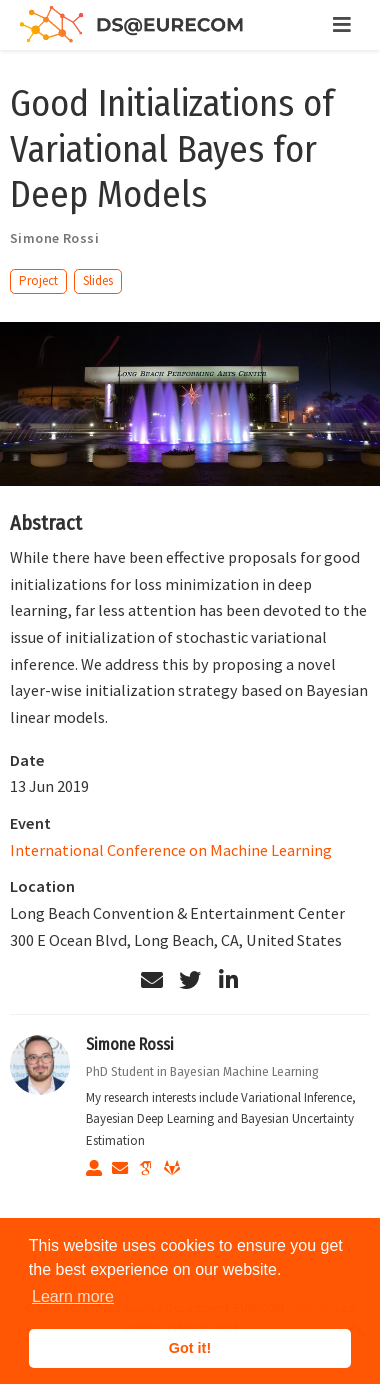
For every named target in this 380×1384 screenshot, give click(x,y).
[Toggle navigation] (342, 25)
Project (38, 280)
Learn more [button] (73, 1296)
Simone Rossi (130, 1044)
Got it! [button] (190, 1348)
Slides (98, 280)
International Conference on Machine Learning (171, 850)
